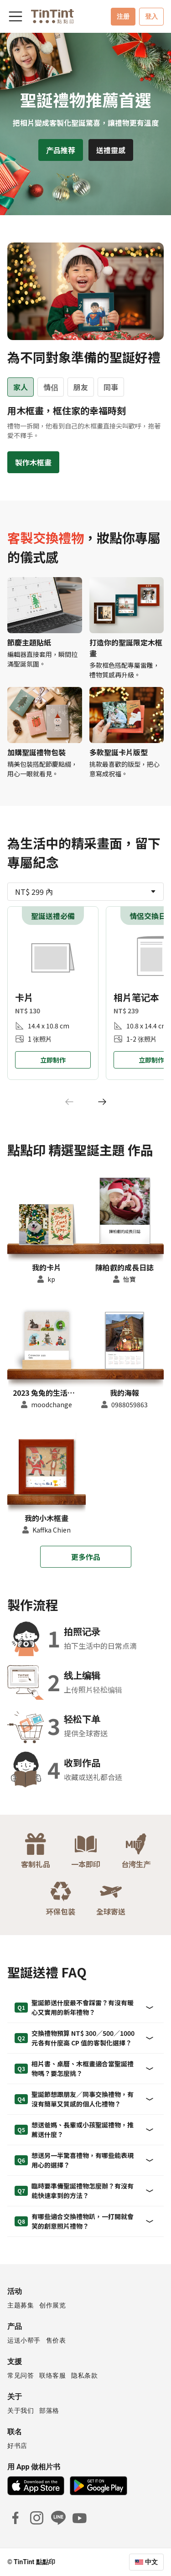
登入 (151, 16)
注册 (123, 16)
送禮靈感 (110, 150)
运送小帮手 (24, 2340)
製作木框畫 (33, 462)
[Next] (102, 1102)
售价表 (56, 2340)
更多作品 (85, 1556)
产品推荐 (60, 150)
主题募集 (20, 2305)
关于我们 (20, 2410)
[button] (46, 1223)
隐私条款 (84, 2375)
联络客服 (52, 2375)
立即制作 (53, 1059)
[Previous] (69, 1102)
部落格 (49, 2410)
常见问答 (20, 2375)
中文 (151, 2562)
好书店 (17, 2445)
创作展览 (52, 2305)
